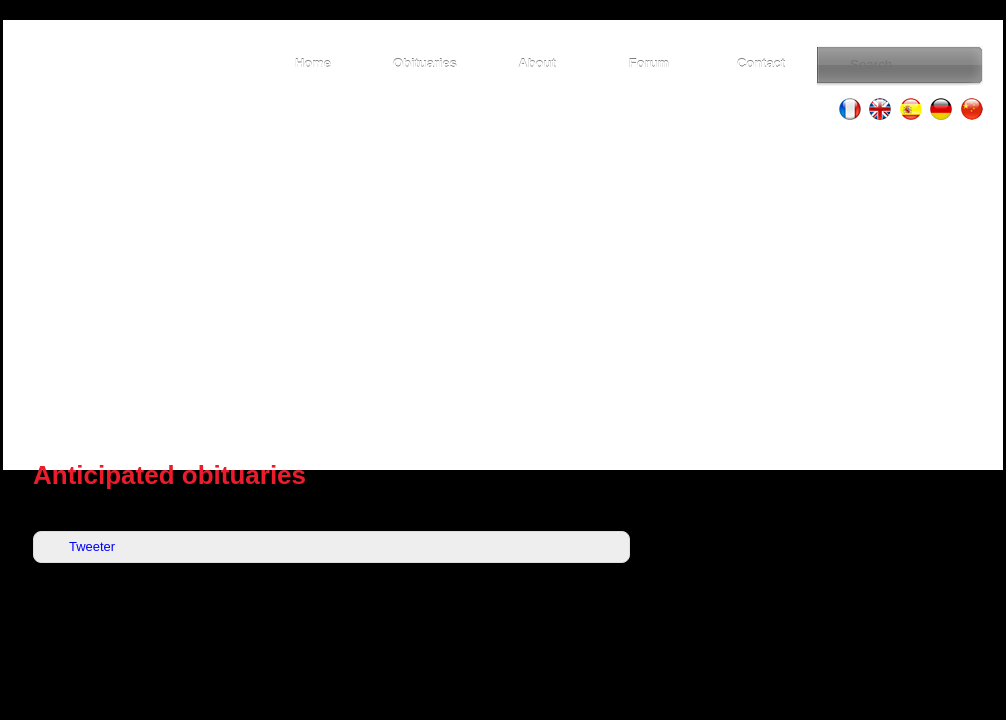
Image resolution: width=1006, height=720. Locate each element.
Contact (761, 63)
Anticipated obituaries (169, 475)
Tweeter (92, 546)
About (536, 63)
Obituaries (425, 63)
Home (313, 63)
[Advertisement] (503, 290)
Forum (649, 63)
